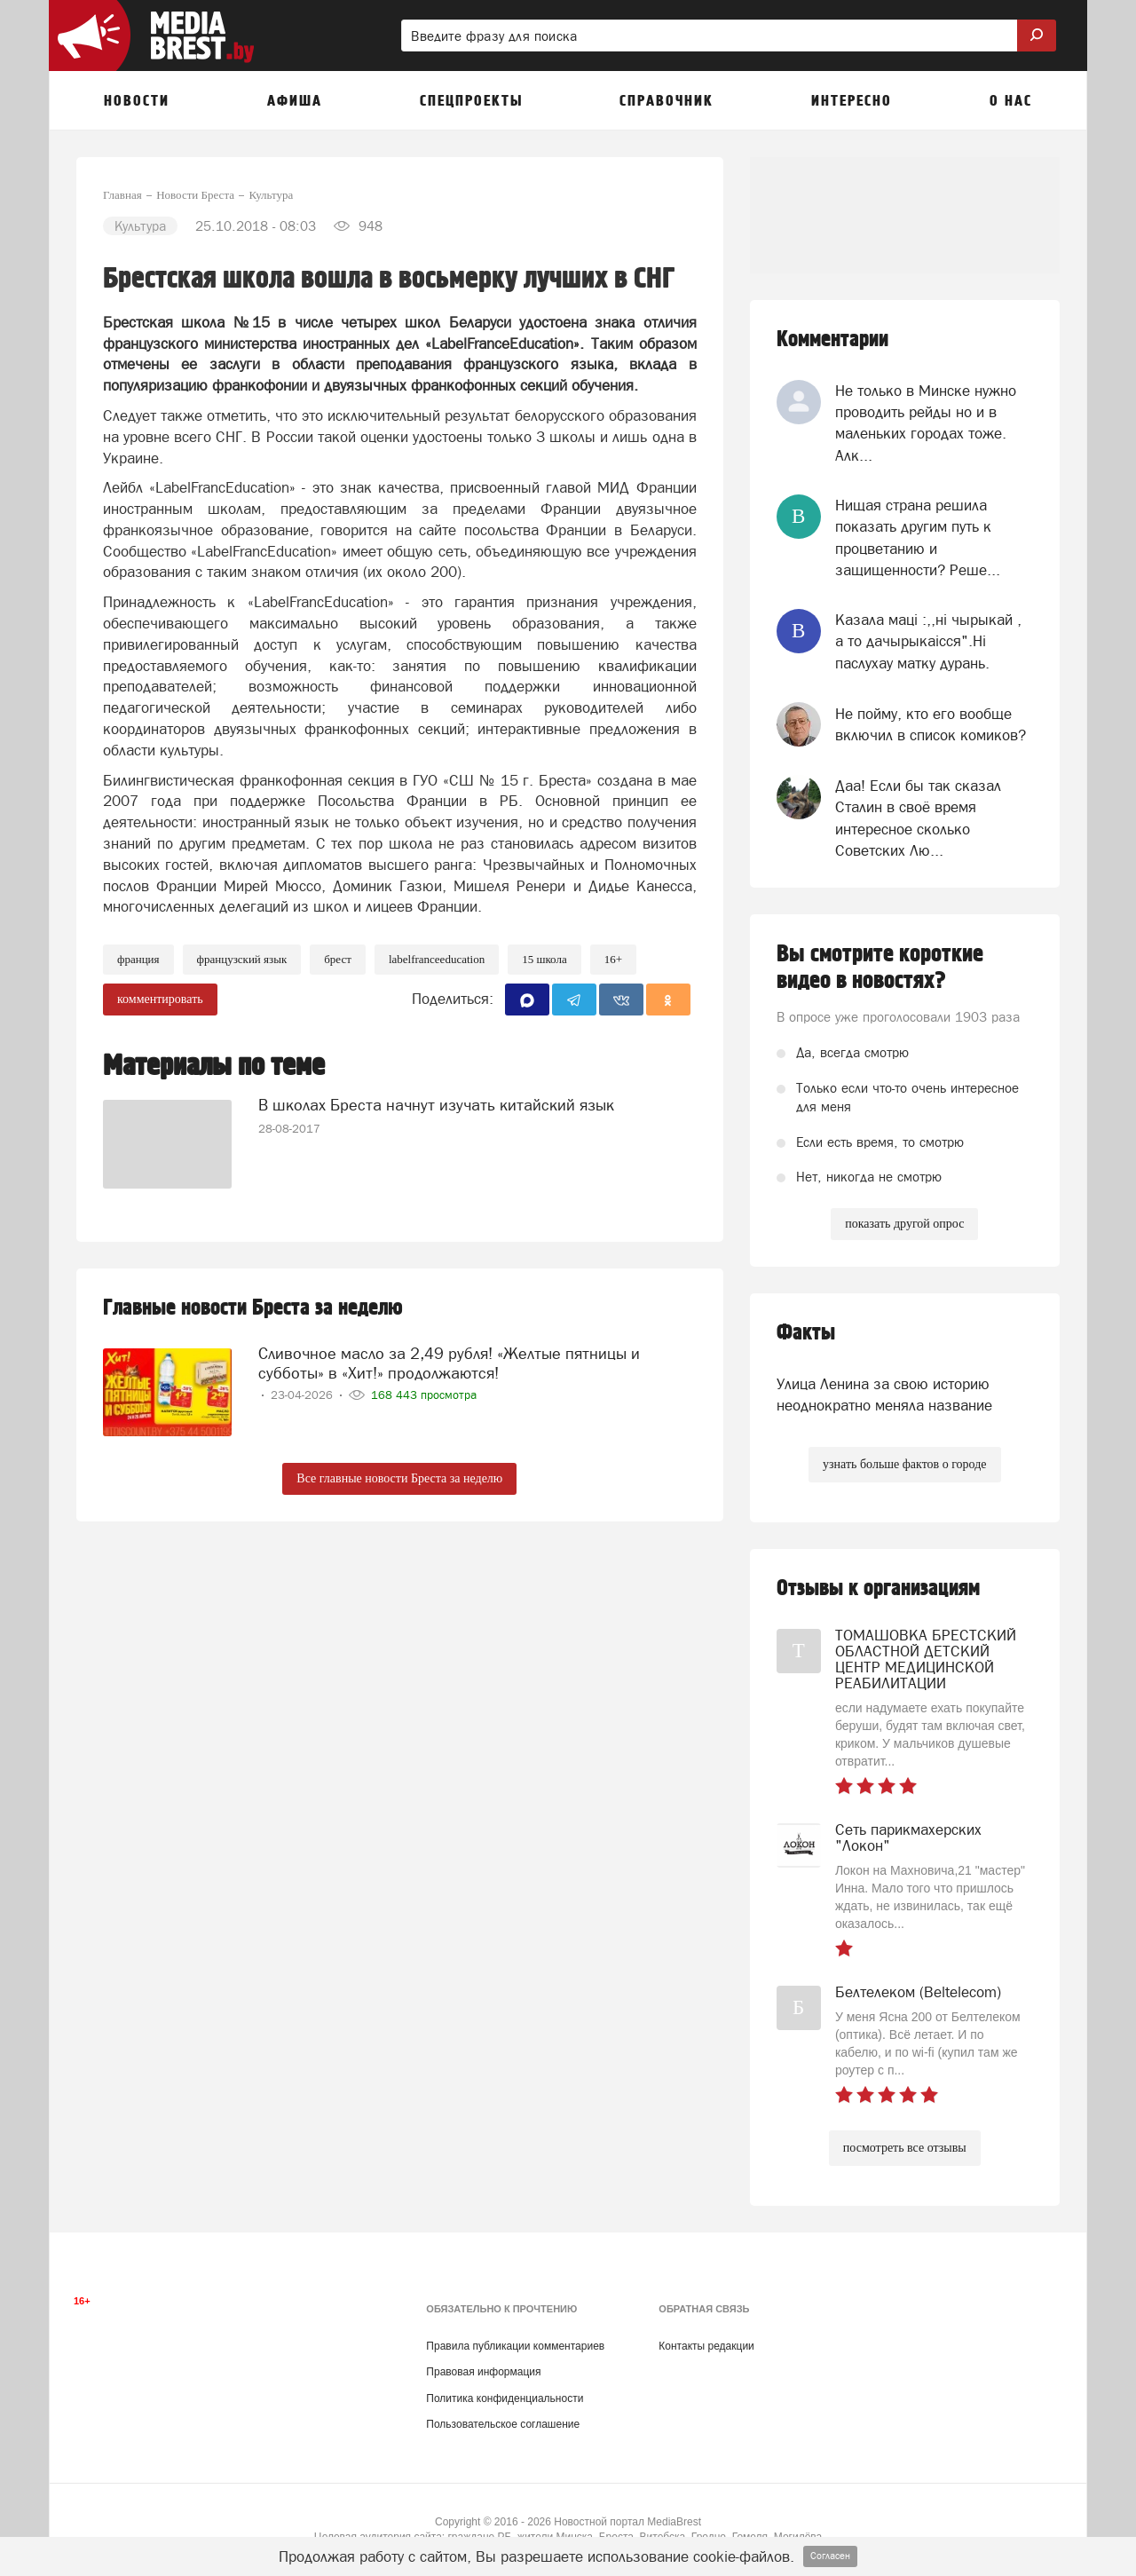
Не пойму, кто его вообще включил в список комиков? (930, 724)
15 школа (544, 959)
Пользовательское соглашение (503, 2424)
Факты (806, 1333)
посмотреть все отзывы (904, 2147)
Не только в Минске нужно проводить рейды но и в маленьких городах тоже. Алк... (925, 423)
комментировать (160, 999)
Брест (337, 959)
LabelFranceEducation (437, 959)
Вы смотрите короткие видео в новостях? (880, 967)
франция (138, 959)
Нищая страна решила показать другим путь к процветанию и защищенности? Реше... (917, 537)
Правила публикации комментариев (515, 2346)
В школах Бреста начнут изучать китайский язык (436, 1104)
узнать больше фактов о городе (904, 1464)
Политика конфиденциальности (504, 2398)
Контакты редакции (706, 2346)
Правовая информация (483, 2372)
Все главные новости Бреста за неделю (399, 1478)
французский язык (242, 959)
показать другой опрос (904, 1223)
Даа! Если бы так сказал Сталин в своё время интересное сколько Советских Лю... (918, 818)
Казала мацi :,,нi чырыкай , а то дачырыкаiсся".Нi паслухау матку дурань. (928, 641)
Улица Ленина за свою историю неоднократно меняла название (884, 1394)
